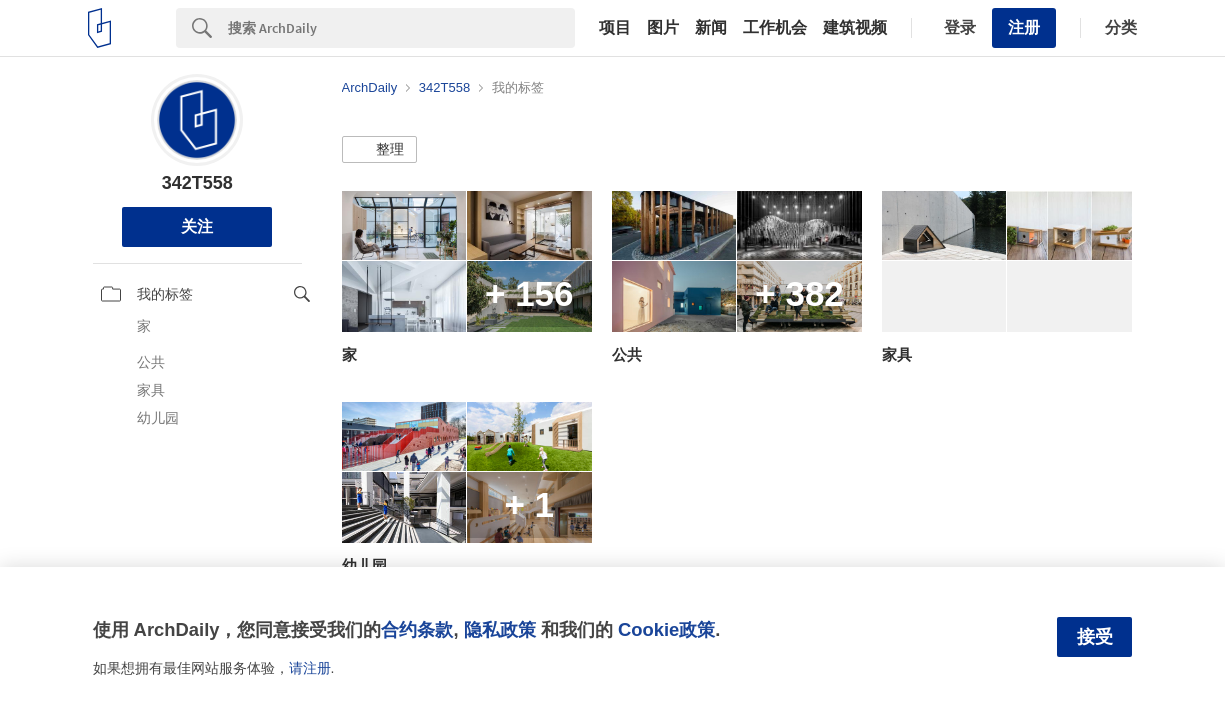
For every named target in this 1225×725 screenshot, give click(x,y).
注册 (1024, 27)
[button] (379, 150)
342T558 (197, 183)
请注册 (310, 668)
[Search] (401, 28)
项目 (615, 28)
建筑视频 (855, 28)
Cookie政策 (666, 629)
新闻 (711, 28)
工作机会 (775, 28)
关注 (197, 226)
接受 (1095, 637)
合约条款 (417, 629)
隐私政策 (500, 629)
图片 (663, 28)
